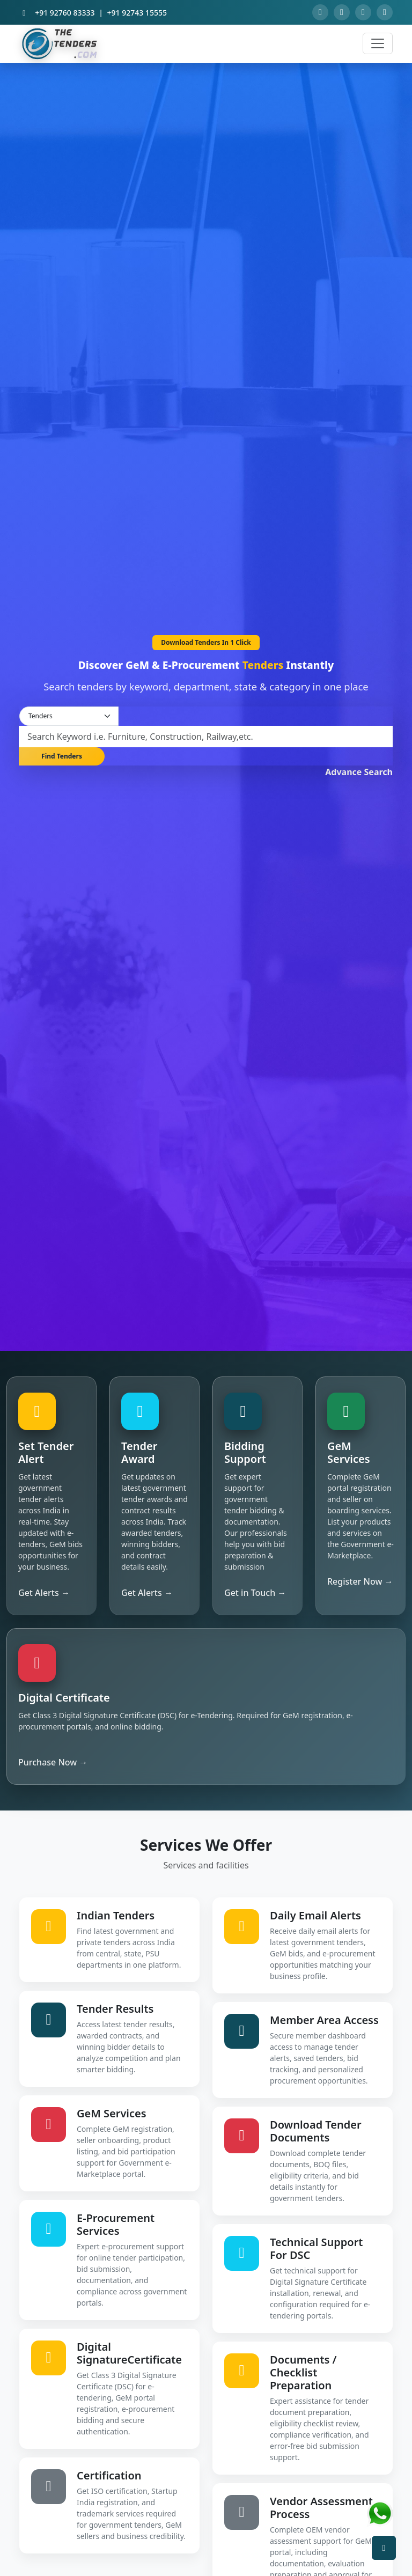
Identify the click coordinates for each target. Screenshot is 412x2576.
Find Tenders (61, 756)
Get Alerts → (44, 1593)
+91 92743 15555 (137, 13)
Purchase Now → (52, 1762)
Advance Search (359, 772)
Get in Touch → (255, 1593)
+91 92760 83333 (64, 13)
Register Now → (360, 1581)
